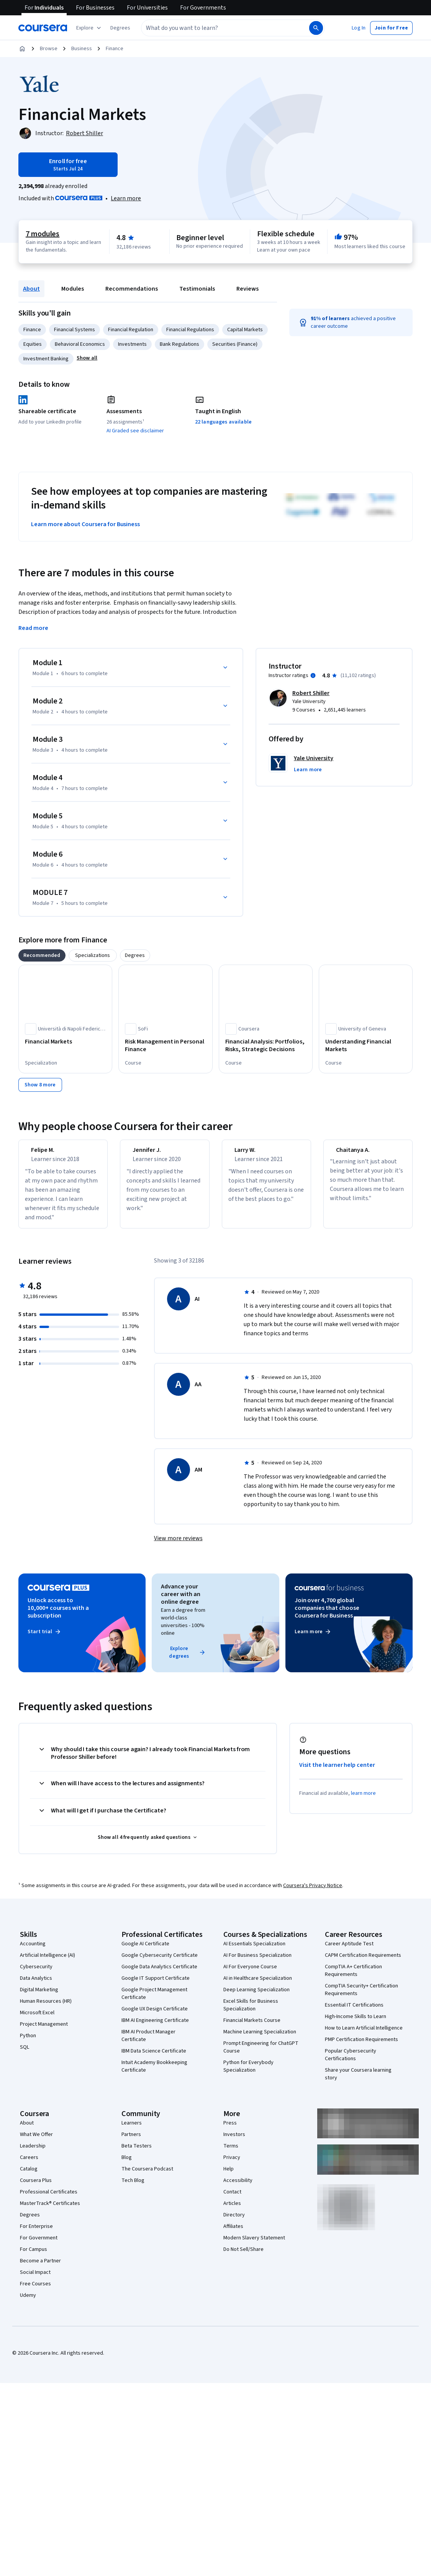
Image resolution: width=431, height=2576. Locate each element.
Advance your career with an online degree (180, 1603)
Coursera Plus (36, 2189)
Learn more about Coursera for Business (85, 524)
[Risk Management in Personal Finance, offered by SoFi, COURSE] (165, 1045)
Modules (72, 289)
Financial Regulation (130, 330)
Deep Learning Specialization (256, 1999)
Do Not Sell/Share (243, 2258)
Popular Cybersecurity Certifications (350, 2064)
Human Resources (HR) (46, 2010)
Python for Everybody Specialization (248, 2075)
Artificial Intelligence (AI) (47, 1964)
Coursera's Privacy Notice (312, 1895)
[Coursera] (42, 28)
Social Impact (35, 2281)
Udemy (28, 2304)
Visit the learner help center (337, 1774)
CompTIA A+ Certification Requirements (353, 1979)
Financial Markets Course (251, 2029)
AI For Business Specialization (257, 1964)
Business (81, 48)
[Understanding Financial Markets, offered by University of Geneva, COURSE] (365, 1045)
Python (28, 2045)
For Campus (33, 2258)
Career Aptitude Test (349, 1953)
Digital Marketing (39, 1999)
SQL (24, 2056)
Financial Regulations (190, 330)
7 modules (42, 234)
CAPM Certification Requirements (363, 1964)
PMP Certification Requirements (361, 2049)
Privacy (231, 2166)
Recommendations (131, 289)
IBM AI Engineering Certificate (155, 2029)
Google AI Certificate (145, 1953)
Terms (230, 2155)
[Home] (22, 49)
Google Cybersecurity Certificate (159, 1964)
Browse (48, 48)
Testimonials (197, 289)
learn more (363, 1802)
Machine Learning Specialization (259, 2041)
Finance (114, 48)
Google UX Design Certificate (154, 2018)
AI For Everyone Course (250, 1976)
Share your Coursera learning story (358, 2083)
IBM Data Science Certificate (153, 2060)
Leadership (33, 2155)
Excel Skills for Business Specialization (250, 2014)
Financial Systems (74, 330)
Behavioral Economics (80, 344)
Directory (234, 2224)
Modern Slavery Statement (254, 2247)
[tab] (42, 955)
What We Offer (36, 2143)
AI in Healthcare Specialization (257, 1987)
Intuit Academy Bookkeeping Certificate (154, 2075)
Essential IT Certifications (354, 2014)
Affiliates (233, 2235)
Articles (232, 2212)
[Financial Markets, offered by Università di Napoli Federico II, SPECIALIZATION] (65, 1041)
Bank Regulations (179, 344)
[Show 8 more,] (40, 1085)
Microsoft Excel (37, 2022)
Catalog (29, 2178)
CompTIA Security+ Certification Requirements (361, 1999)
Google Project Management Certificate (154, 2002)
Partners (131, 2143)
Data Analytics (36, 1987)
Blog (126, 2166)
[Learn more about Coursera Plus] (126, 198)
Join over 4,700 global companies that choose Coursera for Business (327, 1617)
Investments (132, 344)
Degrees (30, 2224)
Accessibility (237, 2189)
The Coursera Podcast (147, 2178)
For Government (38, 2247)
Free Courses (35, 2293)
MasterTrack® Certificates (50, 2212)
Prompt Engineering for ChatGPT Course (260, 2056)
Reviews (247, 289)
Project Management (44, 2033)
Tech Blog (132, 2189)
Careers (29, 2166)
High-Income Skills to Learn (355, 2026)
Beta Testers (136, 2155)
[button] (120, 28)
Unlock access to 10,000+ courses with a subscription (58, 1617)
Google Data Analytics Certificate (159, 1976)
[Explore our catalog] (89, 28)
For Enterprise (36, 2235)
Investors (234, 2143)
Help (228, 2178)
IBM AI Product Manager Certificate (148, 2045)
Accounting (33, 1953)
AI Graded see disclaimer (135, 431)
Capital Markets (245, 330)
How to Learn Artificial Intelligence (364, 2037)
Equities (32, 344)
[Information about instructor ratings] (313, 675)
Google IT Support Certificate (155, 1987)
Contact (232, 2201)
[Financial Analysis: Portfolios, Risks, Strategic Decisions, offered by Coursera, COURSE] (265, 1045)
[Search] (316, 28)
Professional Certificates (48, 2201)
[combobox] (216, 28)
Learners (131, 2132)
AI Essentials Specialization (254, 1953)
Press (230, 2132)
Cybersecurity (36, 1976)
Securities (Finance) (234, 344)
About (31, 289)
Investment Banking (46, 359)
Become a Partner (40, 2270)
